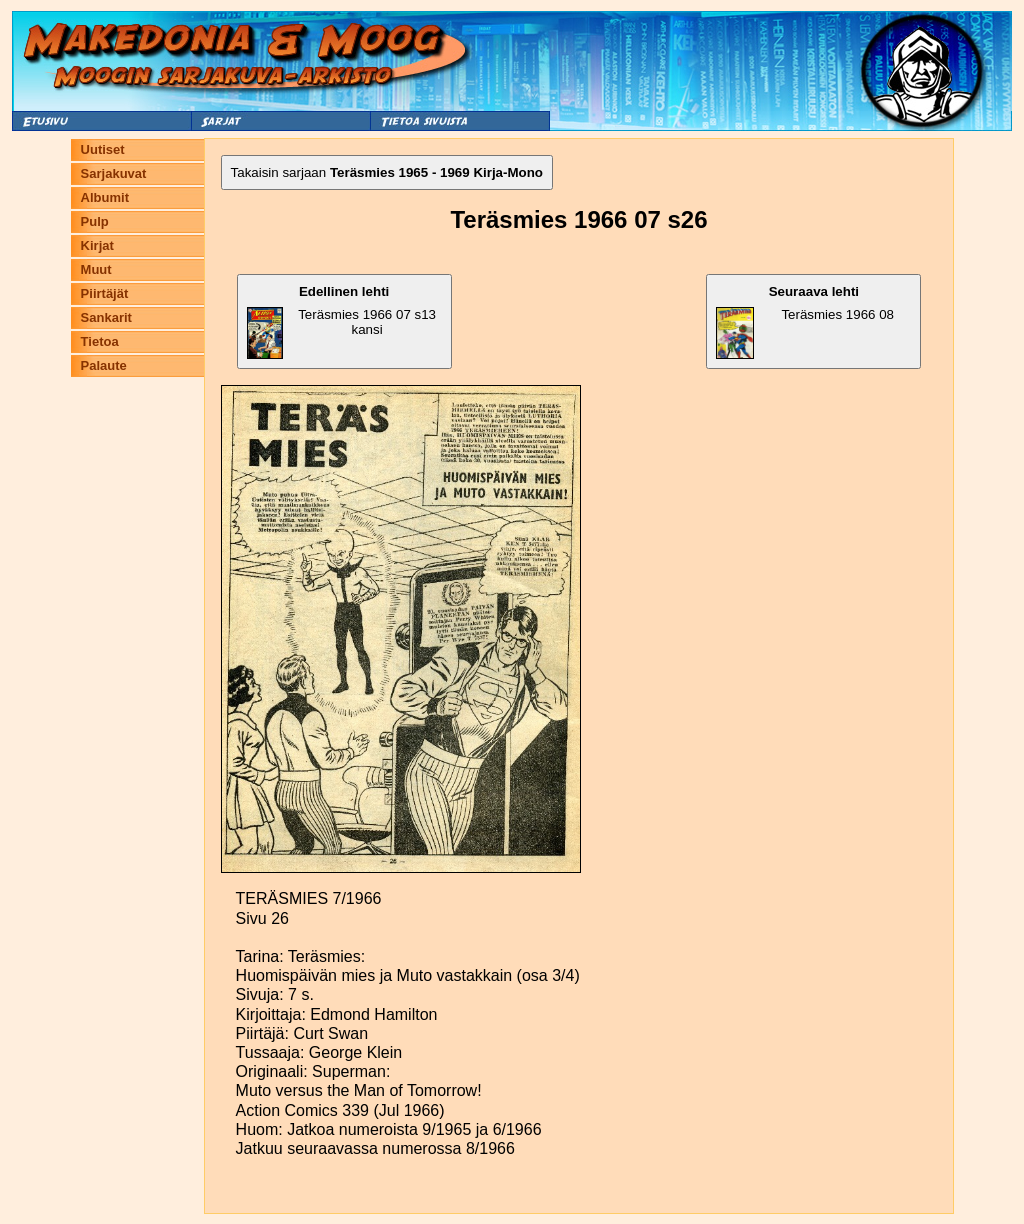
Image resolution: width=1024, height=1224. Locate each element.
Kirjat (97, 245)
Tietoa (100, 341)
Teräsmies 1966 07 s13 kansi (341, 321)
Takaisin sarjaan (387, 172)
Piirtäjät (105, 293)
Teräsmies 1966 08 (805, 321)
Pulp (95, 221)
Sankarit (106, 317)
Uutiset (103, 149)
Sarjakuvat (114, 173)
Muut (96, 269)
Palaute (104, 365)
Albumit (105, 197)
